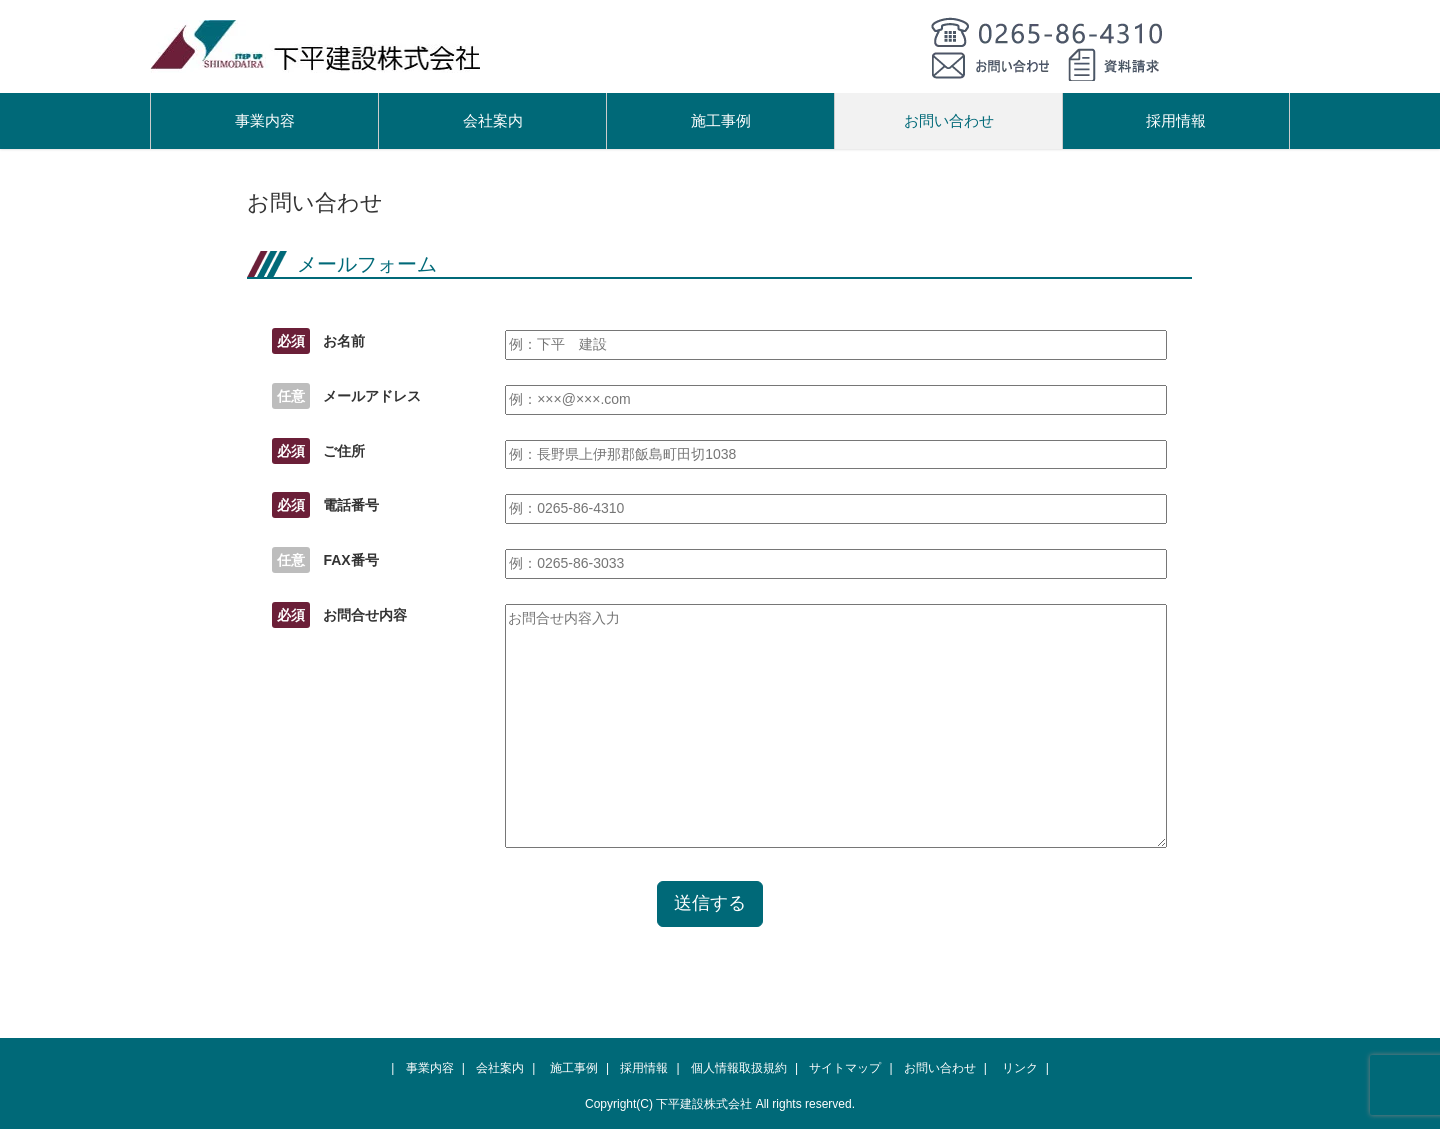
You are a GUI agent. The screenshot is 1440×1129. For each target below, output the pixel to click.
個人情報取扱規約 (739, 1068)
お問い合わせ (949, 120)
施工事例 (721, 120)
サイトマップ (845, 1068)
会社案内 (493, 120)
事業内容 (265, 120)
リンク (1020, 1068)
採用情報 (1176, 120)
